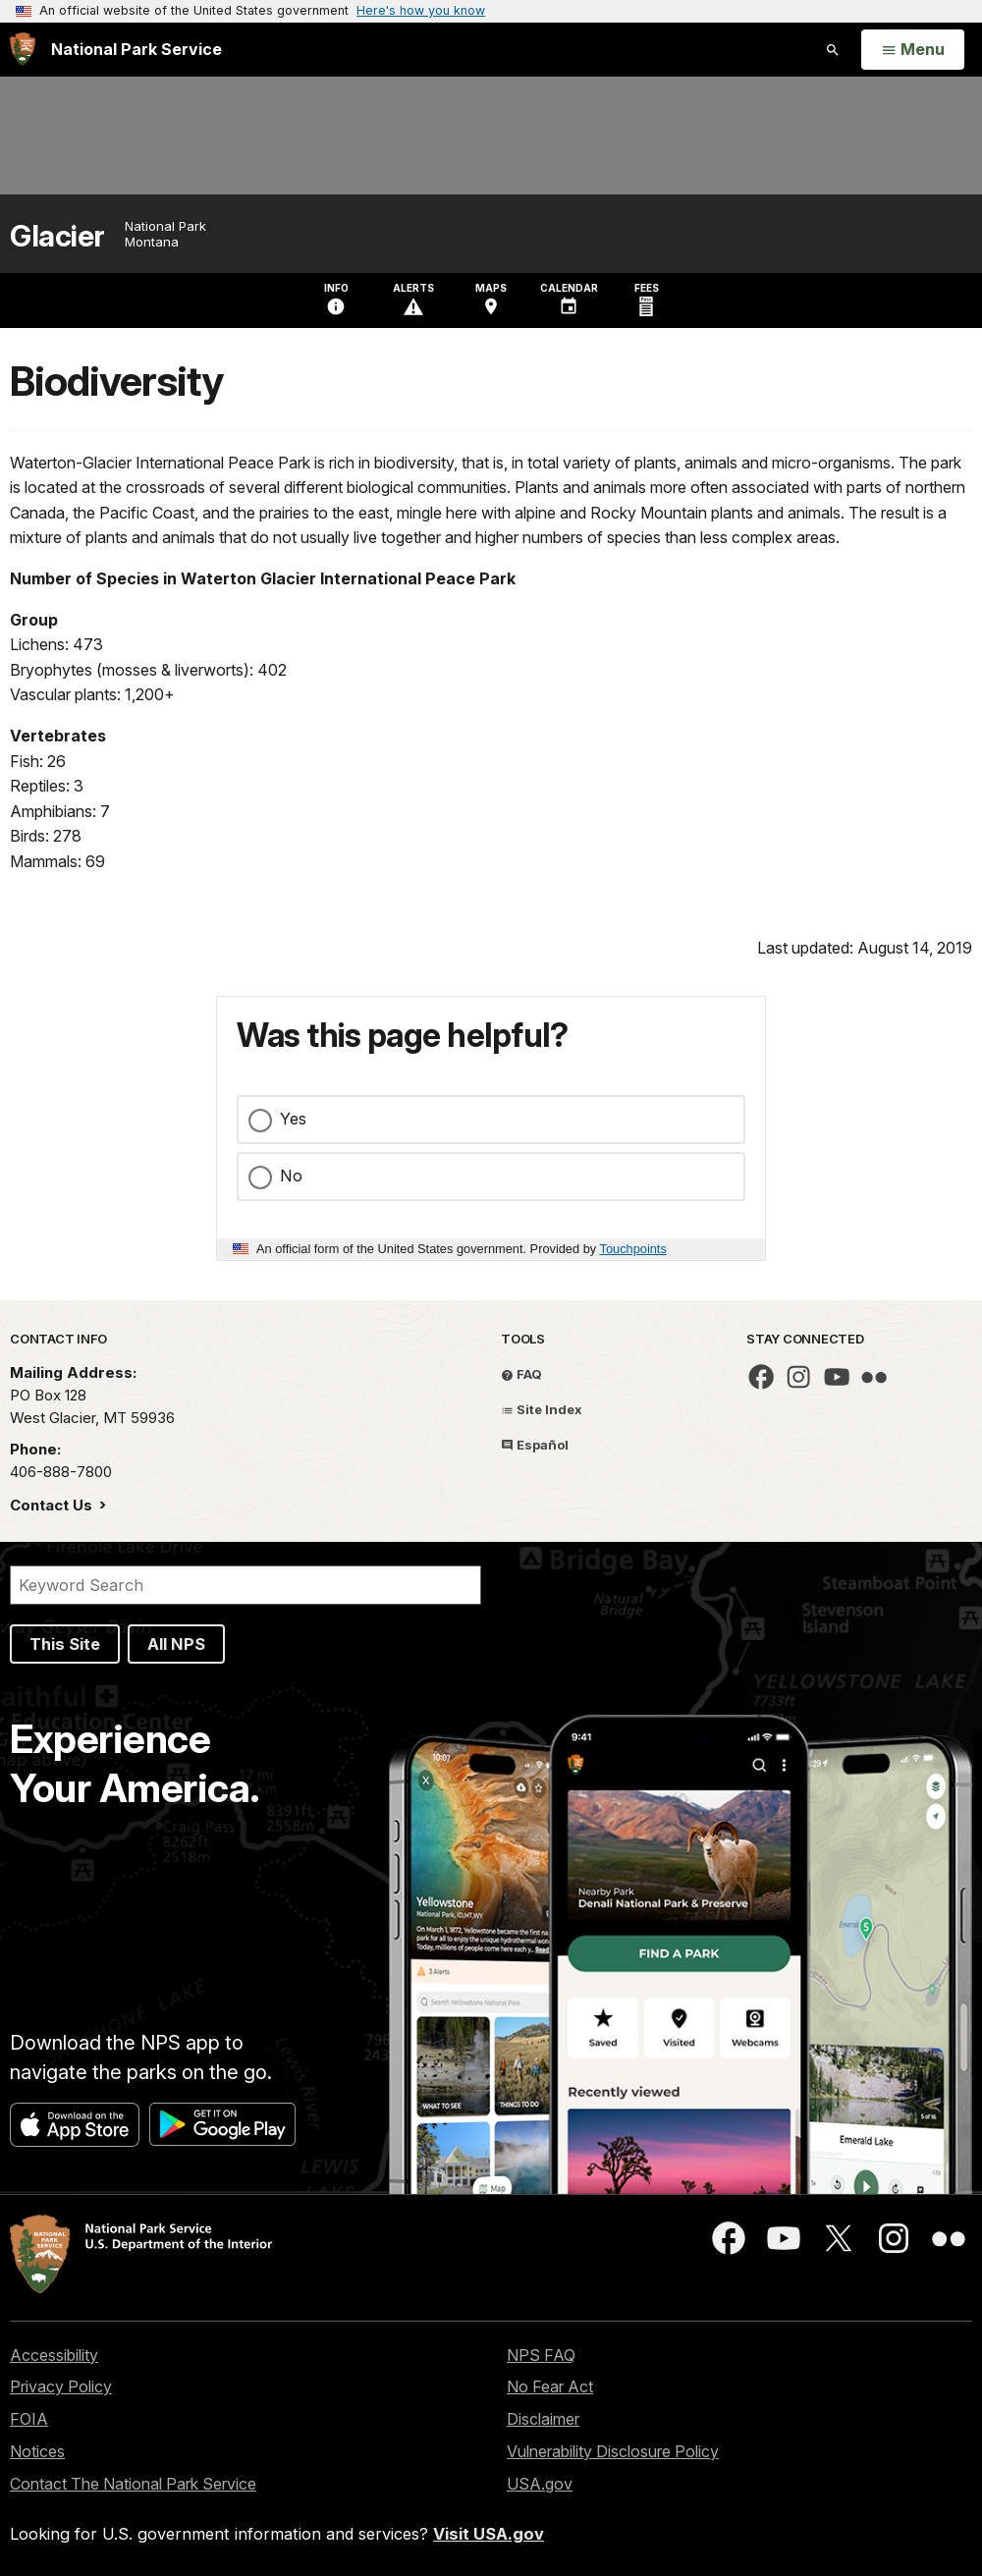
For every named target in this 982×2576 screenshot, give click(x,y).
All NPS (176, 1644)
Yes (293, 1118)
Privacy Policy (61, 2386)
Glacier (57, 236)
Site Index (541, 1409)
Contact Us (53, 1505)
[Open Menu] (912, 50)
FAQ (521, 1374)
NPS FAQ (541, 2355)
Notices (37, 2451)
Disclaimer (543, 2419)
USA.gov (540, 2484)
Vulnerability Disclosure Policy (613, 2451)
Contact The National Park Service (133, 2484)
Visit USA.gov (488, 2534)
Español (535, 1444)
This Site (64, 1644)
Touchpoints (633, 1248)
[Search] (245, 1585)
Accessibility (54, 2355)
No (291, 1175)
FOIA (29, 2419)
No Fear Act (550, 2386)
